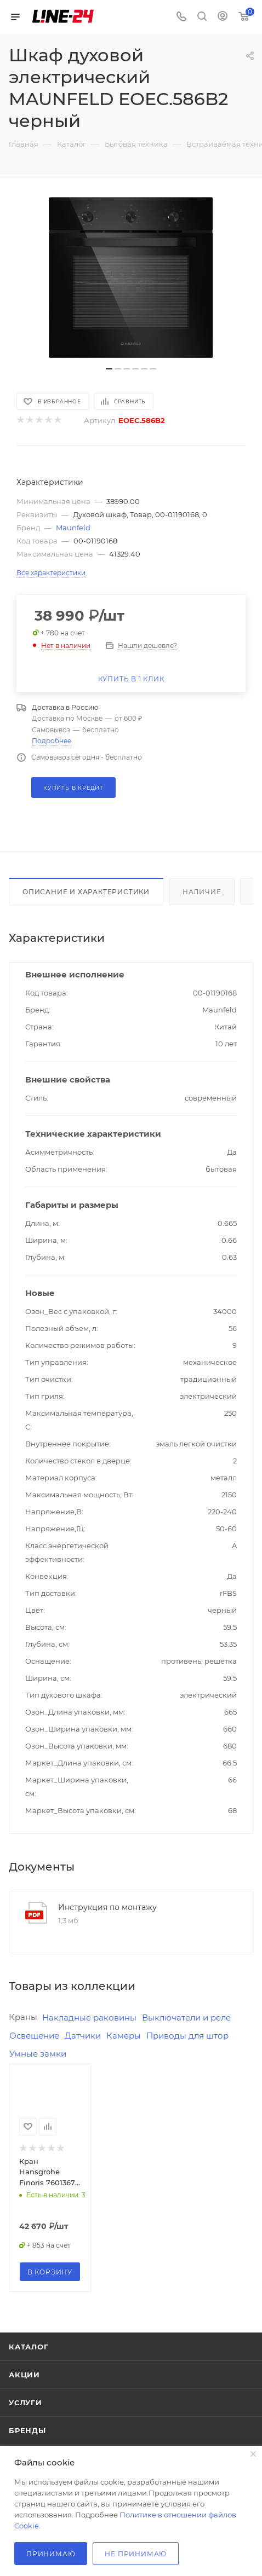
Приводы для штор (187, 2035)
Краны (23, 2017)
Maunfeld (73, 527)
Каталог (29, 2346)
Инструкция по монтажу (107, 1907)
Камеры (123, 2035)
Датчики (83, 2035)
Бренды (27, 2430)
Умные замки (37, 2053)
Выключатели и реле (186, 2017)
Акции (24, 2374)
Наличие (202, 892)
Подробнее (51, 741)
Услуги (25, 2402)
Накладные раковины (89, 2017)
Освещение (34, 2035)
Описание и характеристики (86, 892)
